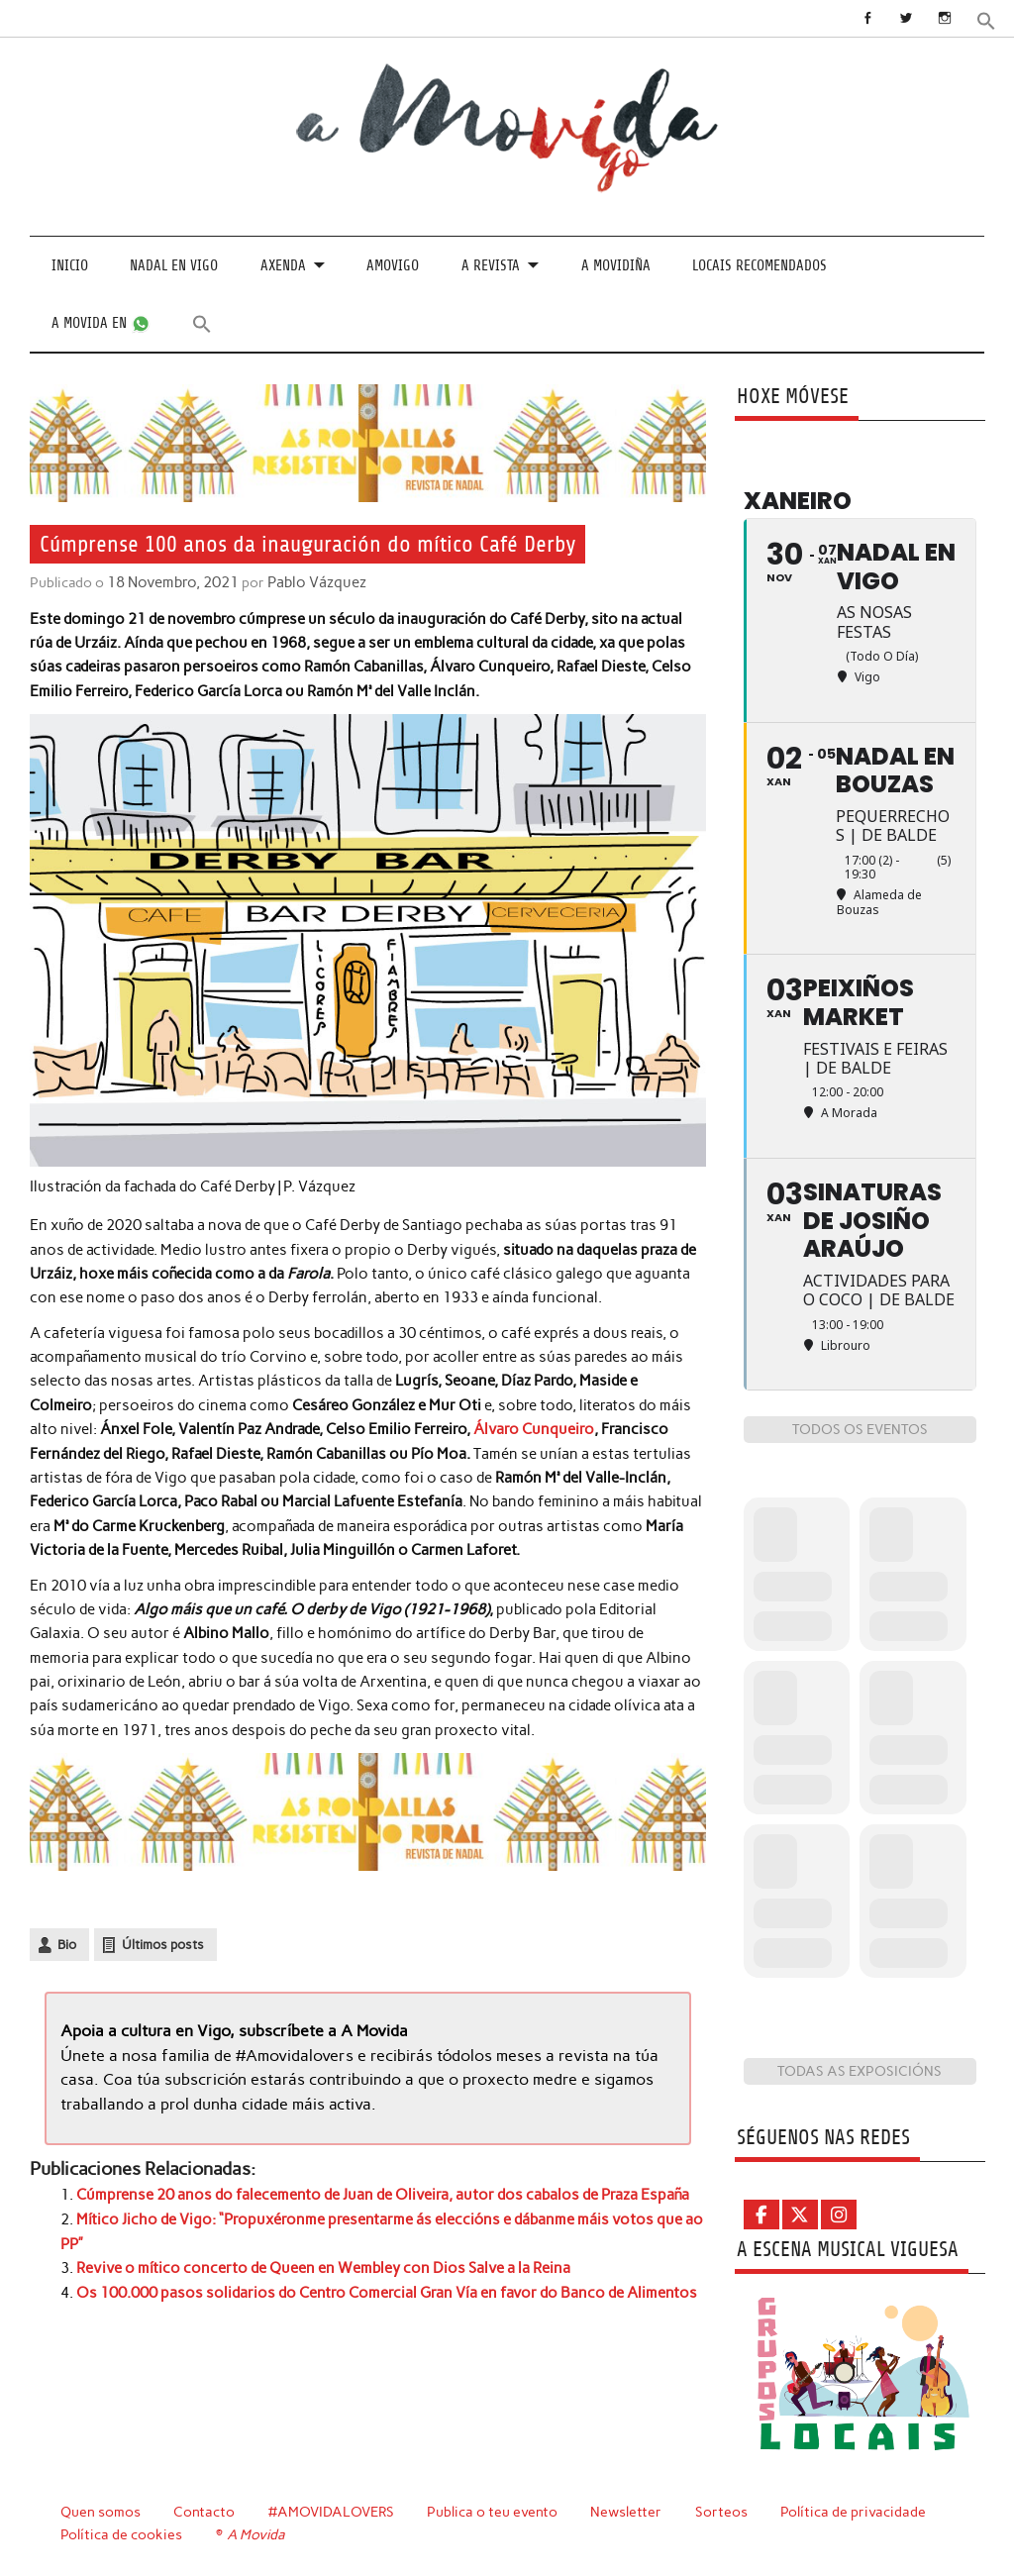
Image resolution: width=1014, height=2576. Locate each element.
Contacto (204, 2512)
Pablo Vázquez (310, 582)
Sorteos (724, 2512)
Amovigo (392, 266)
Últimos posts (163, 1943)
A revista (490, 266)
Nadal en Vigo (174, 266)
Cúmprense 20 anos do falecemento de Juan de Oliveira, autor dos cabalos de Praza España (382, 2192)
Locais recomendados (759, 266)
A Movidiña (616, 266)
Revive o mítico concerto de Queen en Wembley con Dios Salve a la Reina (323, 2264)
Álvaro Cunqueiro (533, 1428)
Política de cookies (121, 2533)
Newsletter (628, 2512)
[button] (986, 19)
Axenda (283, 266)
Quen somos (100, 2512)
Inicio (69, 266)
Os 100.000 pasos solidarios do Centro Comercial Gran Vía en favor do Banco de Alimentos (386, 2288)
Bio (66, 1943)
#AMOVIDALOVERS (332, 2512)
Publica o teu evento (494, 2512)
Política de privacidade (856, 2512)
